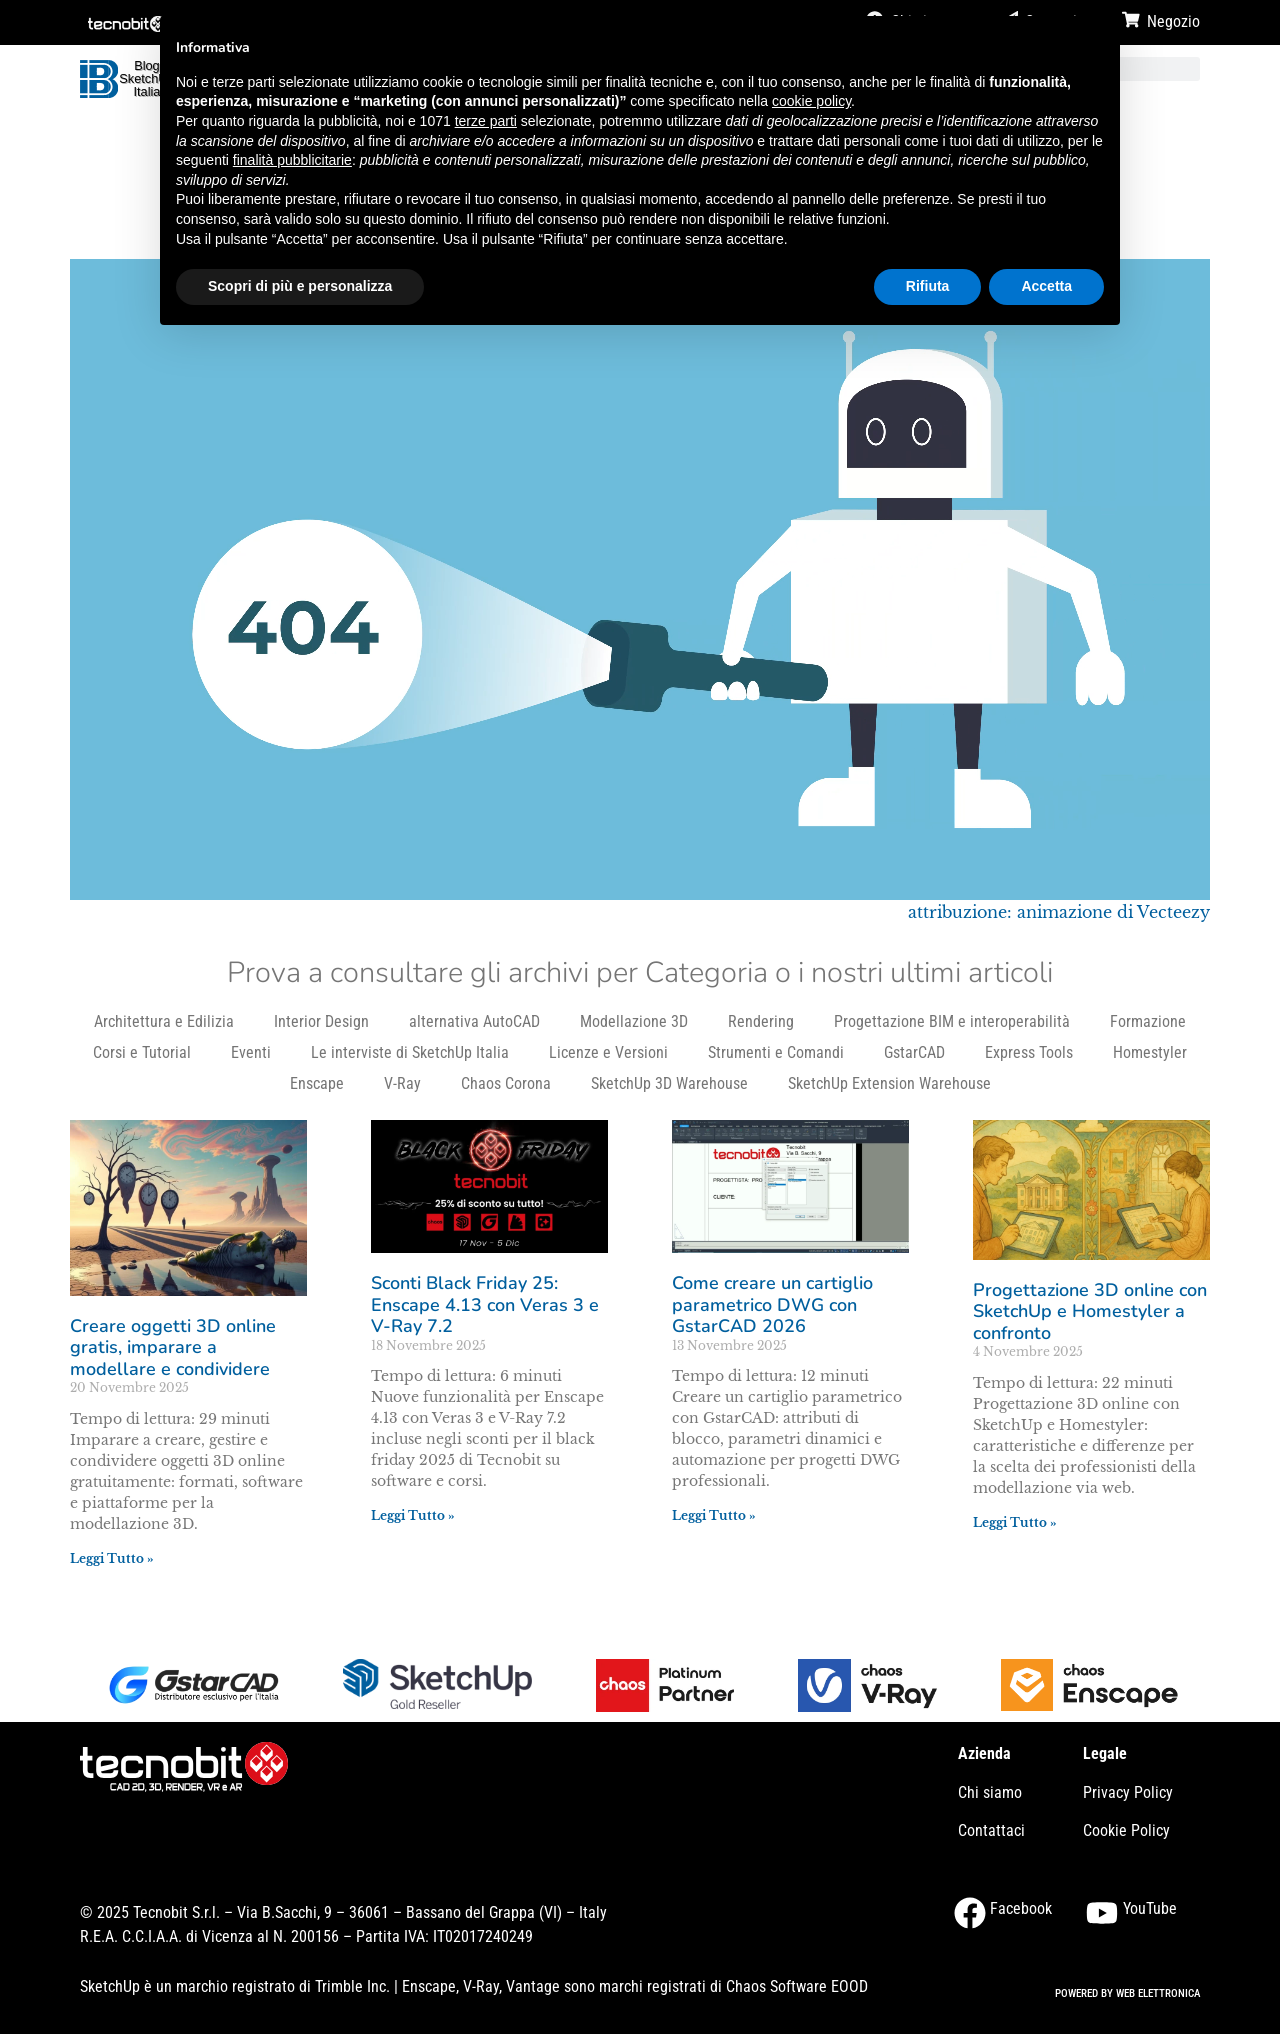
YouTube (1150, 1908)
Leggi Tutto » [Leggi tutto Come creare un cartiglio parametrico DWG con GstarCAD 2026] (714, 1515)
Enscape (317, 1083)
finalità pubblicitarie (292, 160)
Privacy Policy (1128, 1792)
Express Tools (1029, 1052)
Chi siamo (990, 1792)
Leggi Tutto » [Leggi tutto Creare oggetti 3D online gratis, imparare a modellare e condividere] (112, 1558)
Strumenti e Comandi (776, 1052)
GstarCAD (914, 1052)
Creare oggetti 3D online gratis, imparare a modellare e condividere (173, 1347)
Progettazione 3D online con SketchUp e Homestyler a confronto (1090, 1311)
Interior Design (321, 1021)
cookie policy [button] (811, 101)
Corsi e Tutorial (142, 1052)
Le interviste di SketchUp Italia (410, 1052)
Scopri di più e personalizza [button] (300, 286)
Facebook (1021, 1908)
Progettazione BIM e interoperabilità (952, 1021)
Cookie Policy (1126, 1830)
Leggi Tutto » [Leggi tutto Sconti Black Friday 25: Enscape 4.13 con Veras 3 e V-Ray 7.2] (413, 1515)
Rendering (761, 1021)
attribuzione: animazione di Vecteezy (1059, 912)
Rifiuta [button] (928, 286)
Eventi (251, 1052)
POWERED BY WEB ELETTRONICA (1127, 1993)
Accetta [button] (1046, 286)
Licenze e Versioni (608, 1052)
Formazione (1148, 1021)
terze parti (486, 121)
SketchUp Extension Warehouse (889, 1083)
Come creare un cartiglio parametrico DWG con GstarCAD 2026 (772, 1304)
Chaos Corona (506, 1083)
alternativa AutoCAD (474, 1021)
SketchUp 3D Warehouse (669, 1083)
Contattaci (991, 1830)
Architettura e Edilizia (164, 1021)
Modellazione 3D (634, 1021)
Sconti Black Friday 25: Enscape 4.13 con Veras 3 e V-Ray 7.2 (485, 1304)
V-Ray (402, 1083)
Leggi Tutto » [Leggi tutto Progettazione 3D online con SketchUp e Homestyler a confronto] (1015, 1522)
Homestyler (1150, 1052)
